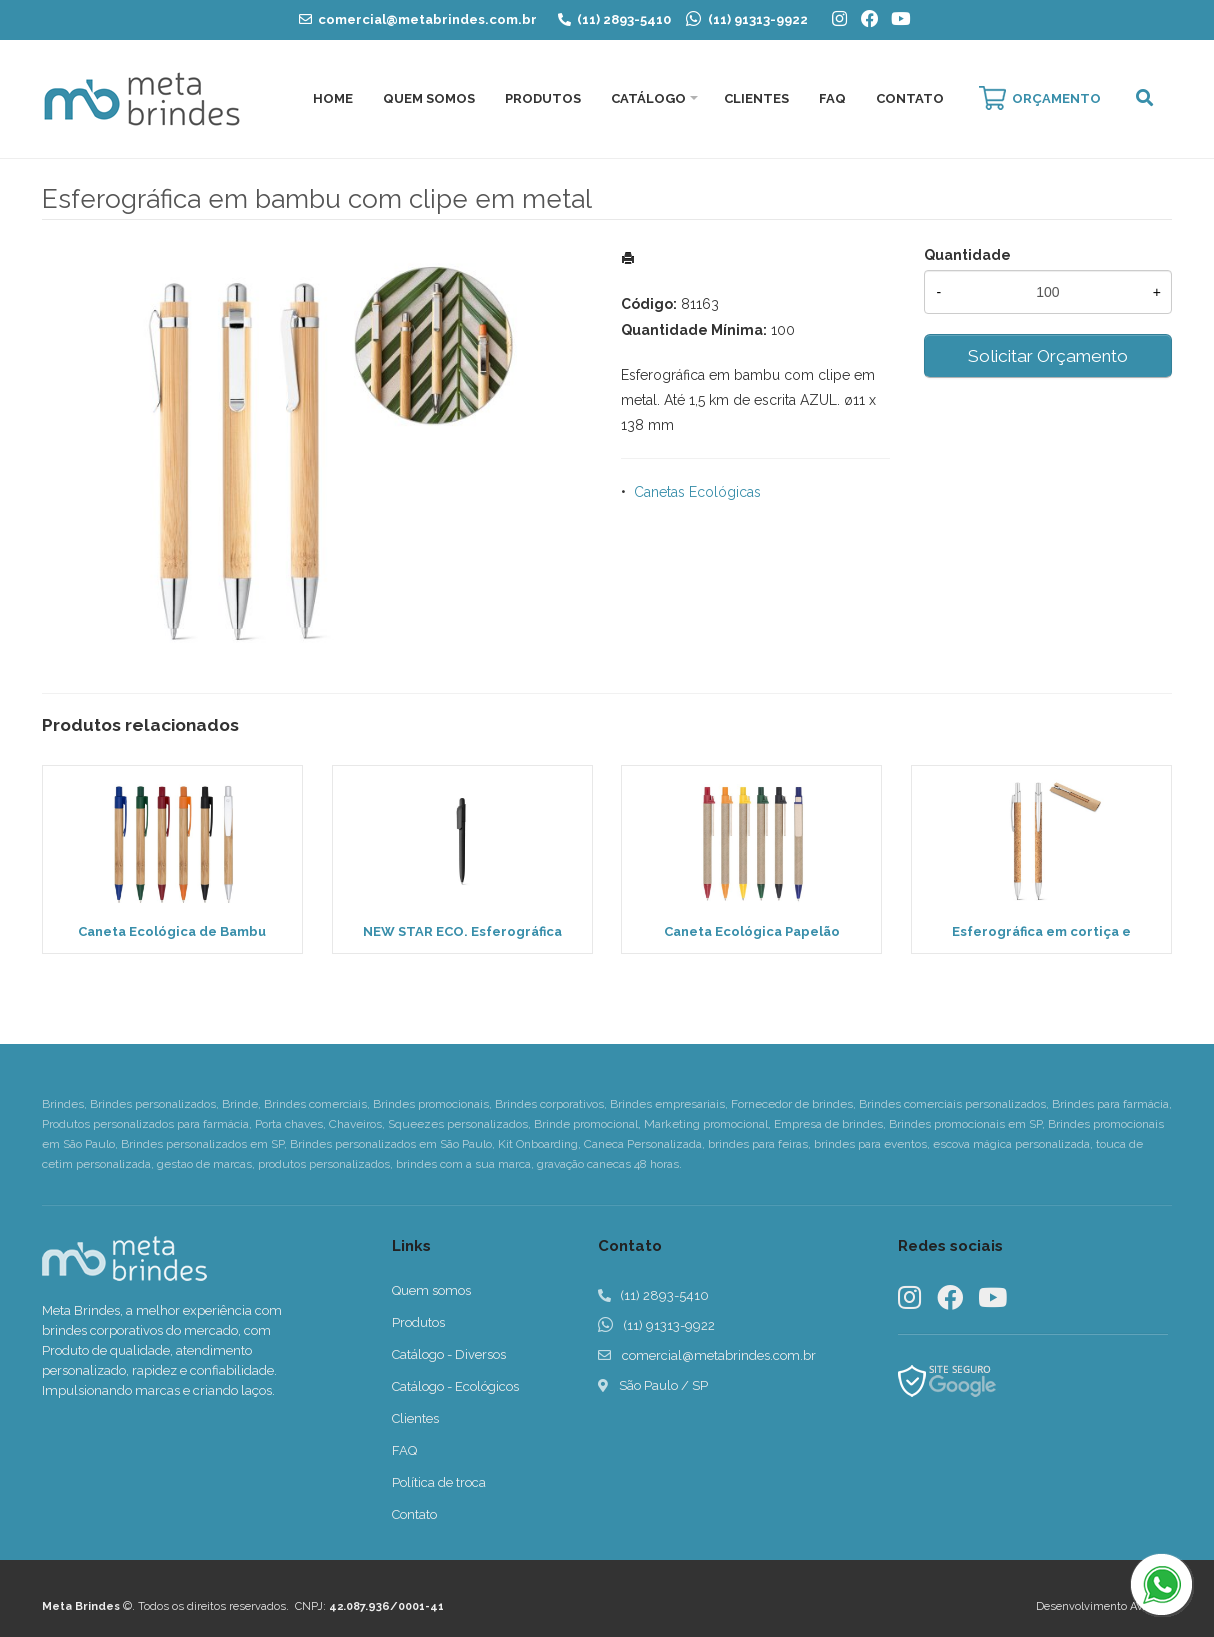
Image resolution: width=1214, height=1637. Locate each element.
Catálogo (648, 98)
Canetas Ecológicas (697, 492)
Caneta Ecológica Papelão (752, 931)
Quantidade (967, 255)
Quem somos (431, 1290)
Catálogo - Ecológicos (455, 1386)
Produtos (543, 98)
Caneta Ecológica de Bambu (172, 931)
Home (333, 98)
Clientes (756, 98)
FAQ (832, 98)
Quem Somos (429, 98)
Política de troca (439, 1482)
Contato (910, 98)
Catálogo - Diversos (449, 1354)
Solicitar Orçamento (1048, 356)
